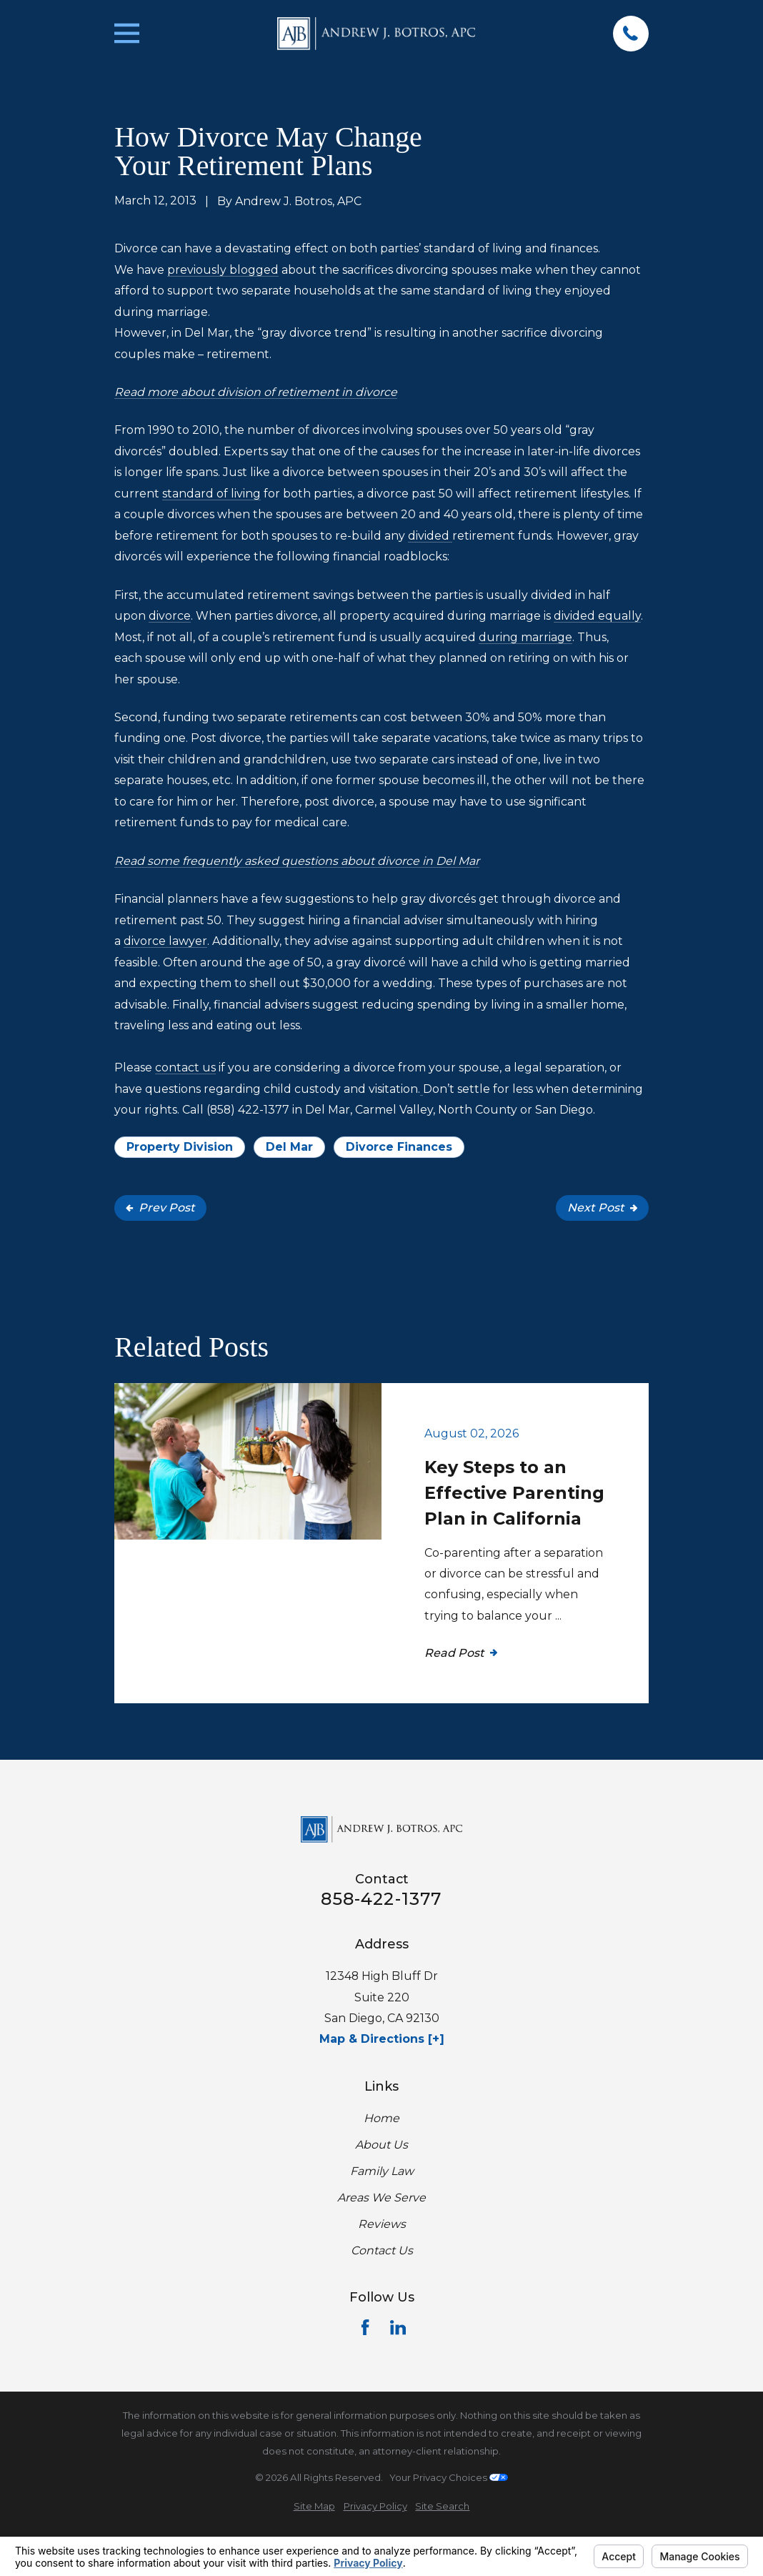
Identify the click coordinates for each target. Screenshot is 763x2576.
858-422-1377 (381, 1899)
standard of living (211, 493)
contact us (185, 1067)
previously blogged (223, 270)
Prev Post (160, 1207)
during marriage (525, 637)
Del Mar (289, 1147)
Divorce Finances (399, 1147)
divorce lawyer (165, 941)
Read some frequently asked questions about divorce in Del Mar (296, 861)
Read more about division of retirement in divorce (255, 392)
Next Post (602, 1207)
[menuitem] (314, 2506)
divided (430, 536)
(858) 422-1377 (247, 1109)
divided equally (597, 616)
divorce (170, 616)
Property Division (179, 1147)
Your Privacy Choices (448, 2477)
